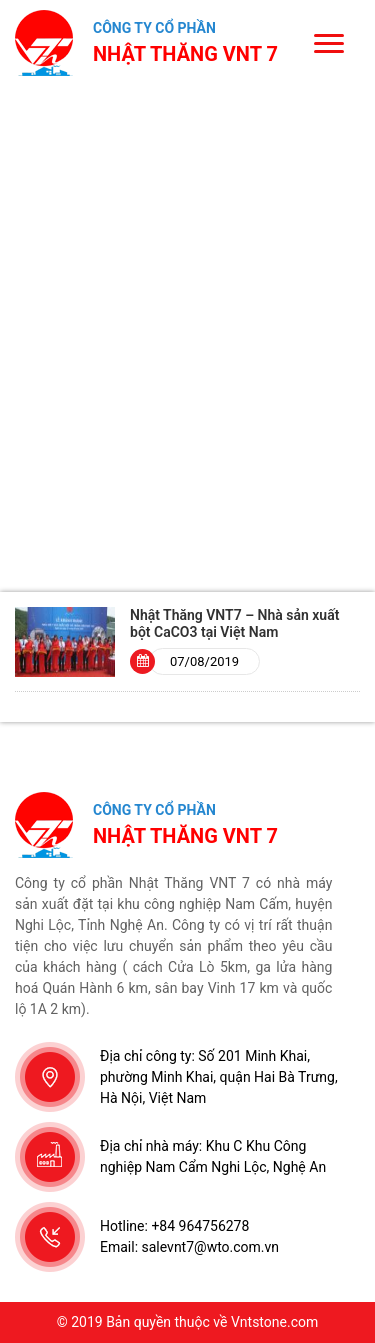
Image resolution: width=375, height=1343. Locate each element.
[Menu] (328, 42)
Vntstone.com (274, 1322)
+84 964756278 (200, 1226)
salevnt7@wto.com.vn (211, 1247)
